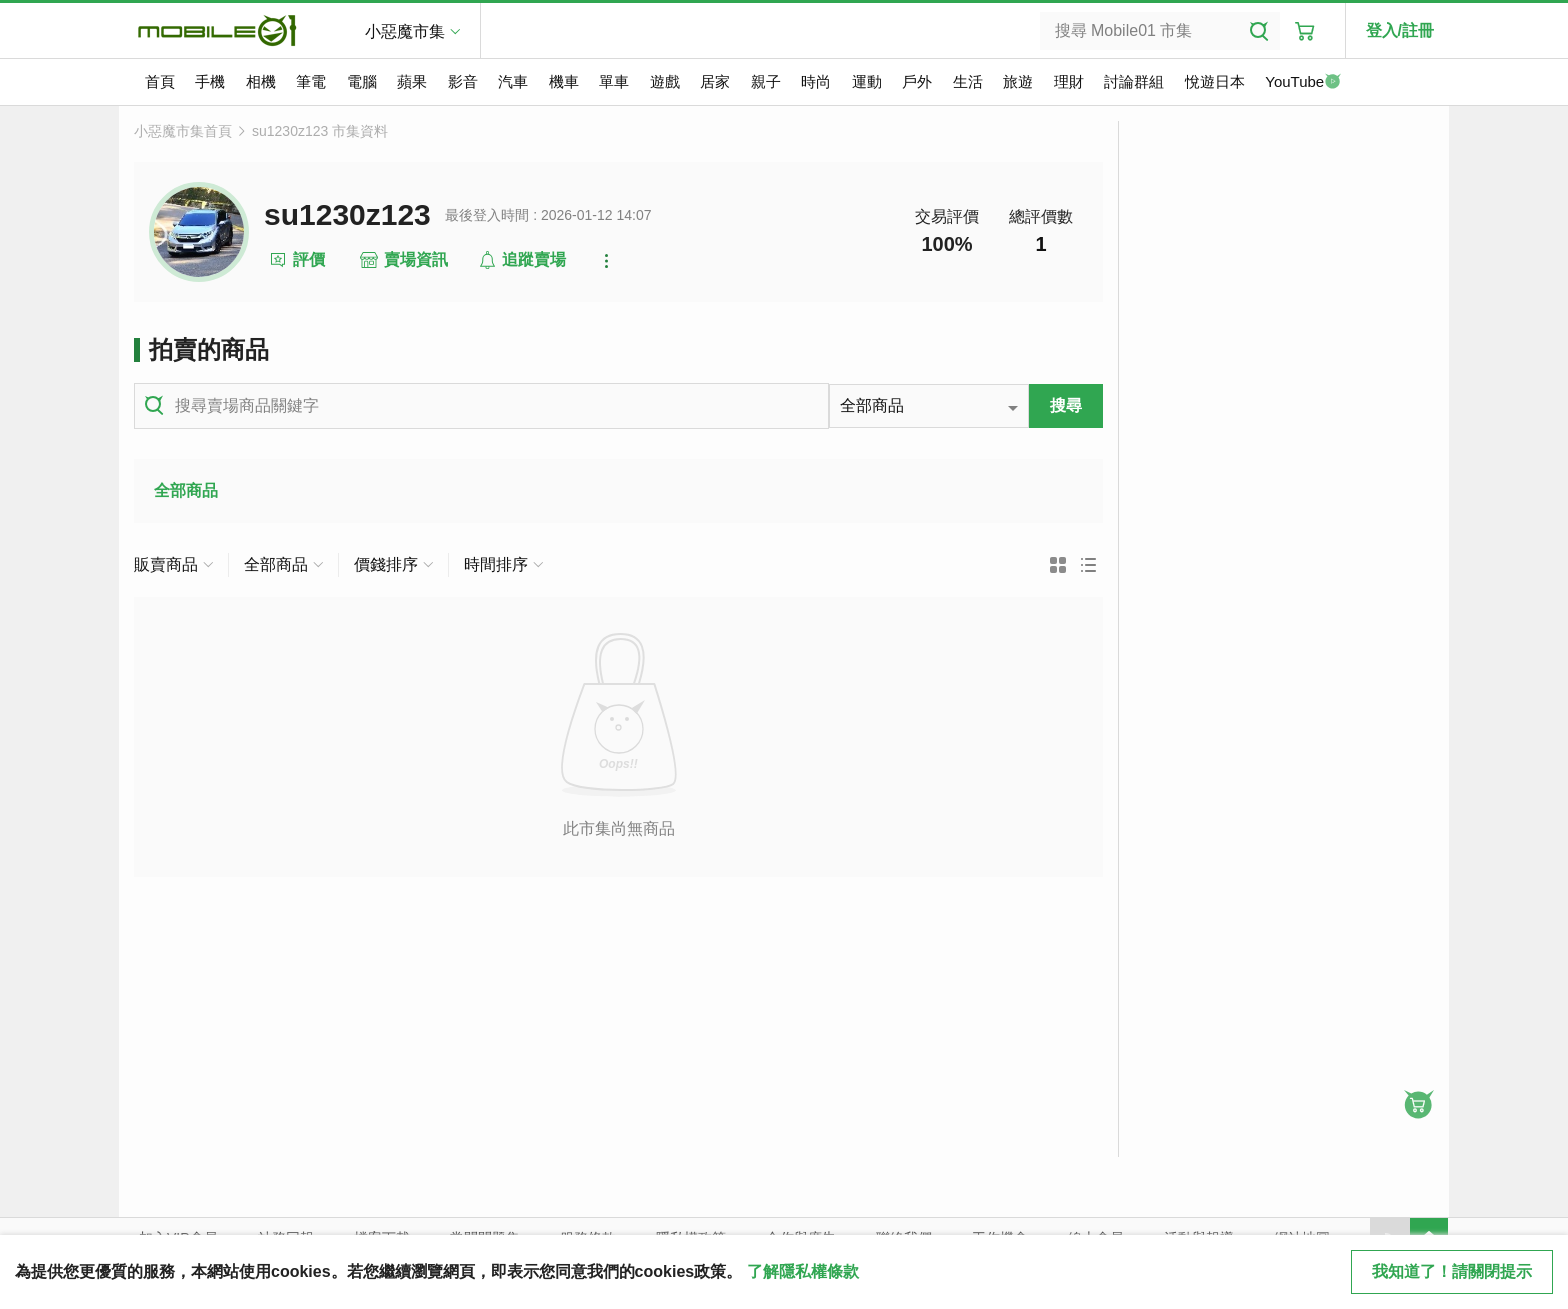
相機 (261, 81)
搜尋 (1066, 405)
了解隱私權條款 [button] (803, 1271)
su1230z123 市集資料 (320, 131)
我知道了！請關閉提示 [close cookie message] (1452, 1271)
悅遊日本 (1215, 81)
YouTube (1303, 83)
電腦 (362, 81)
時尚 (816, 81)
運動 (867, 81)
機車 (564, 81)
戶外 (917, 81)
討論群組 (1134, 81)
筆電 (311, 81)
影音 (463, 81)
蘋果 (412, 81)
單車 (614, 81)
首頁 (160, 81)
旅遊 (1018, 81)
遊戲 (665, 81)
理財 (1069, 81)
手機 (210, 81)
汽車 (513, 81)
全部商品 (186, 490)
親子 (766, 81)
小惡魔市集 (405, 31)
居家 (715, 81)
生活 (968, 81)
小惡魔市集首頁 (183, 131)
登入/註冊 (1400, 30)
